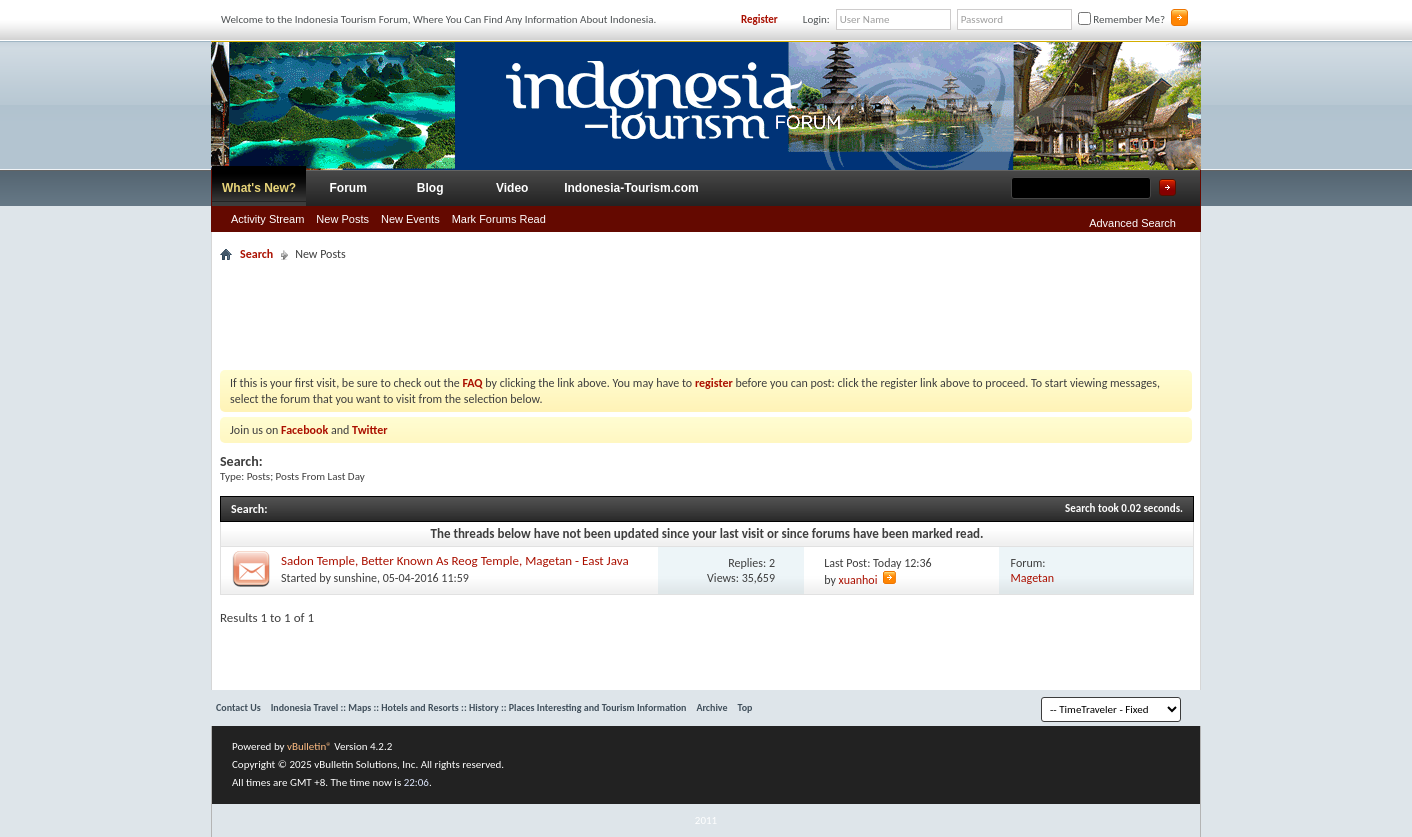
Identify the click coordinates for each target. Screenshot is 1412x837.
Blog (430, 188)
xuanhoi (858, 580)
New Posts (342, 219)
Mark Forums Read (499, 219)
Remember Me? (1121, 19)
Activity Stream (267, 219)
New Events (410, 219)
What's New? (259, 188)
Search (256, 254)
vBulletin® (309, 746)
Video (512, 188)
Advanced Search (1132, 223)
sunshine (355, 578)
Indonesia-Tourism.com (631, 188)
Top (745, 707)
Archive (711, 707)
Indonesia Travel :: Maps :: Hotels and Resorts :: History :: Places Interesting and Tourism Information (479, 707)
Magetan (1032, 578)
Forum (348, 188)
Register (759, 19)
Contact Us (238, 707)
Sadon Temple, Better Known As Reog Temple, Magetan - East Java (455, 560)
